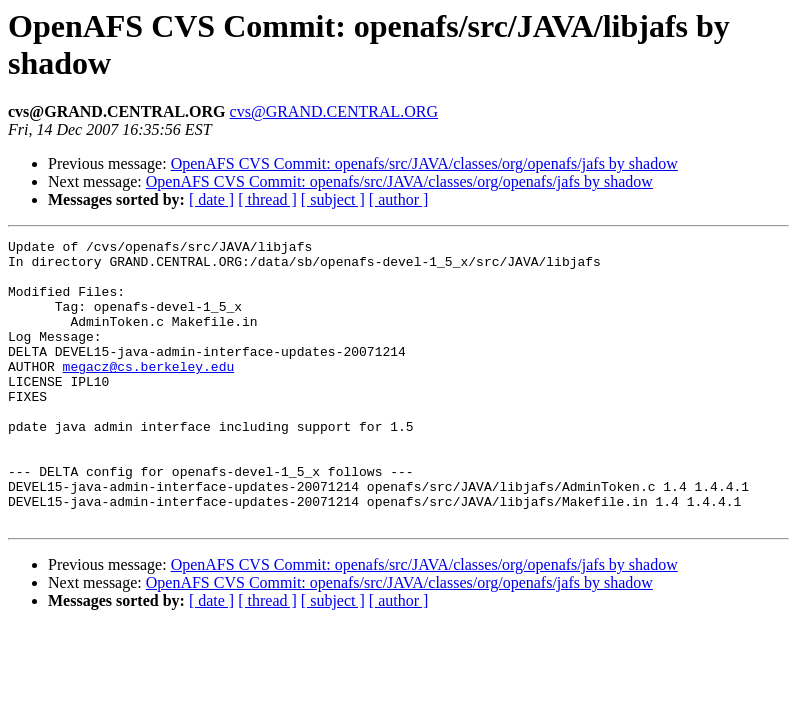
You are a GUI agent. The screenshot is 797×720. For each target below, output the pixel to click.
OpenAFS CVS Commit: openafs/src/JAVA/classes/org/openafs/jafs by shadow (424, 163)
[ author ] (399, 199)
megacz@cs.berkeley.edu (149, 393)
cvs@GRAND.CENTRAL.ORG (334, 111)
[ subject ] (333, 199)
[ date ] (211, 199)
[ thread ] (267, 199)
